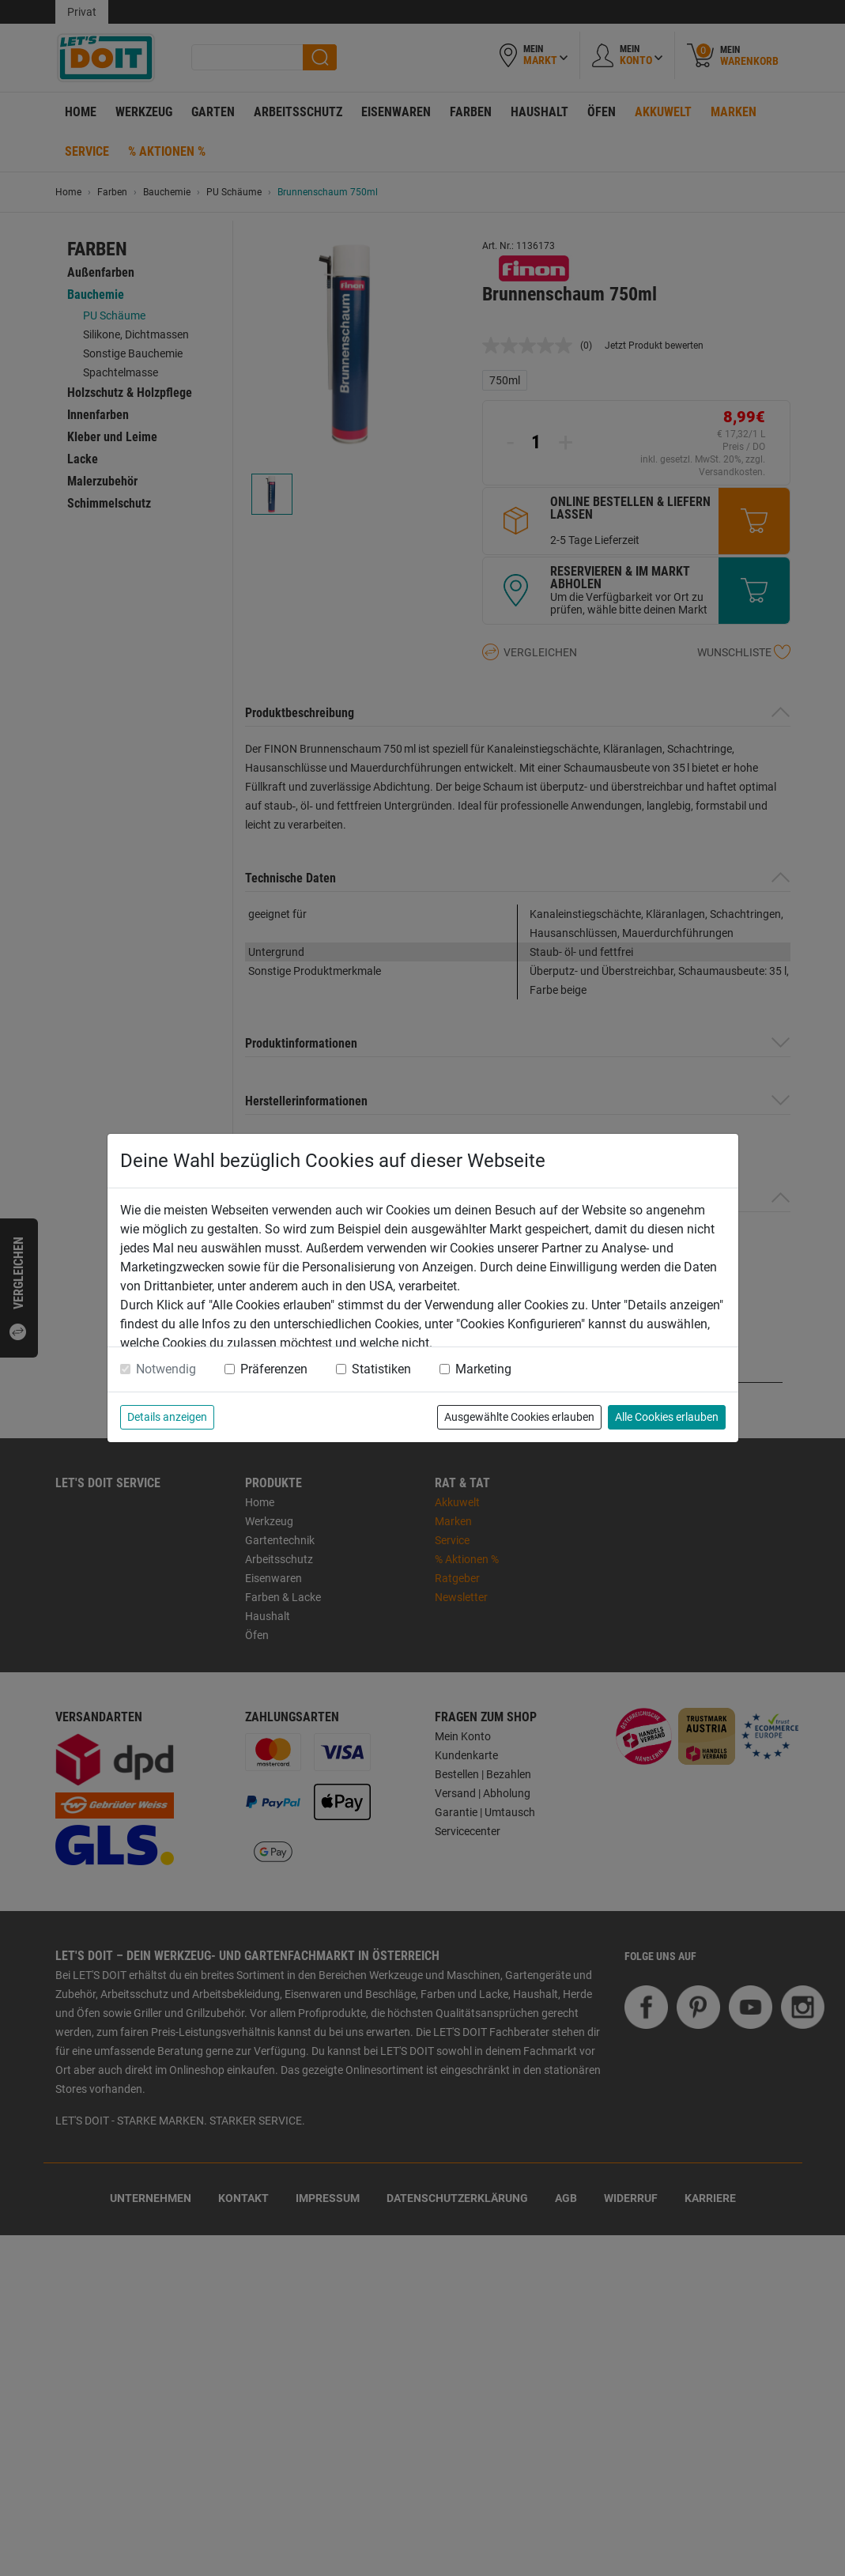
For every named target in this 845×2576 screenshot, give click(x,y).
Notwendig (166, 1369)
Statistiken (381, 1369)
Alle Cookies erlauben (667, 1417)
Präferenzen (273, 1369)
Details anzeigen (167, 1417)
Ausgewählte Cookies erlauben (519, 1417)
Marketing (483, 1369)
